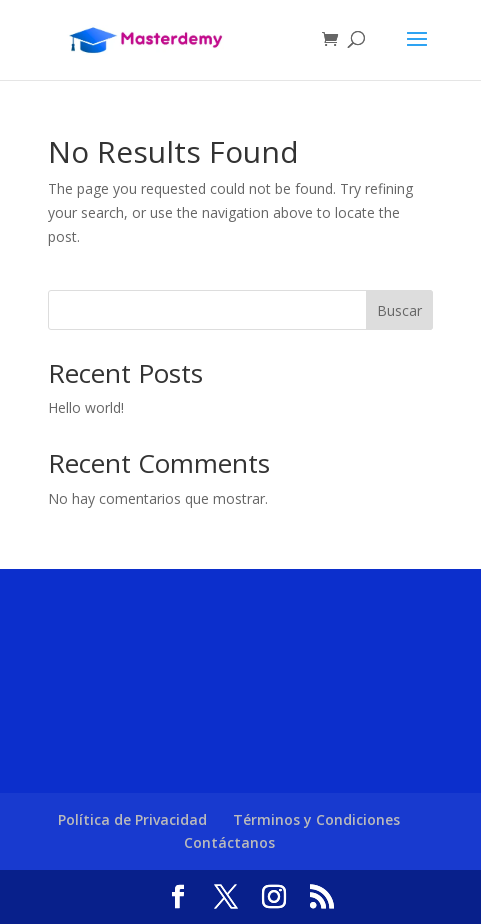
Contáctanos (229, 842)
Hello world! (86, 407)
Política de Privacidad (132, 819)
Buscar (399, 310)
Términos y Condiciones (316, 819)
